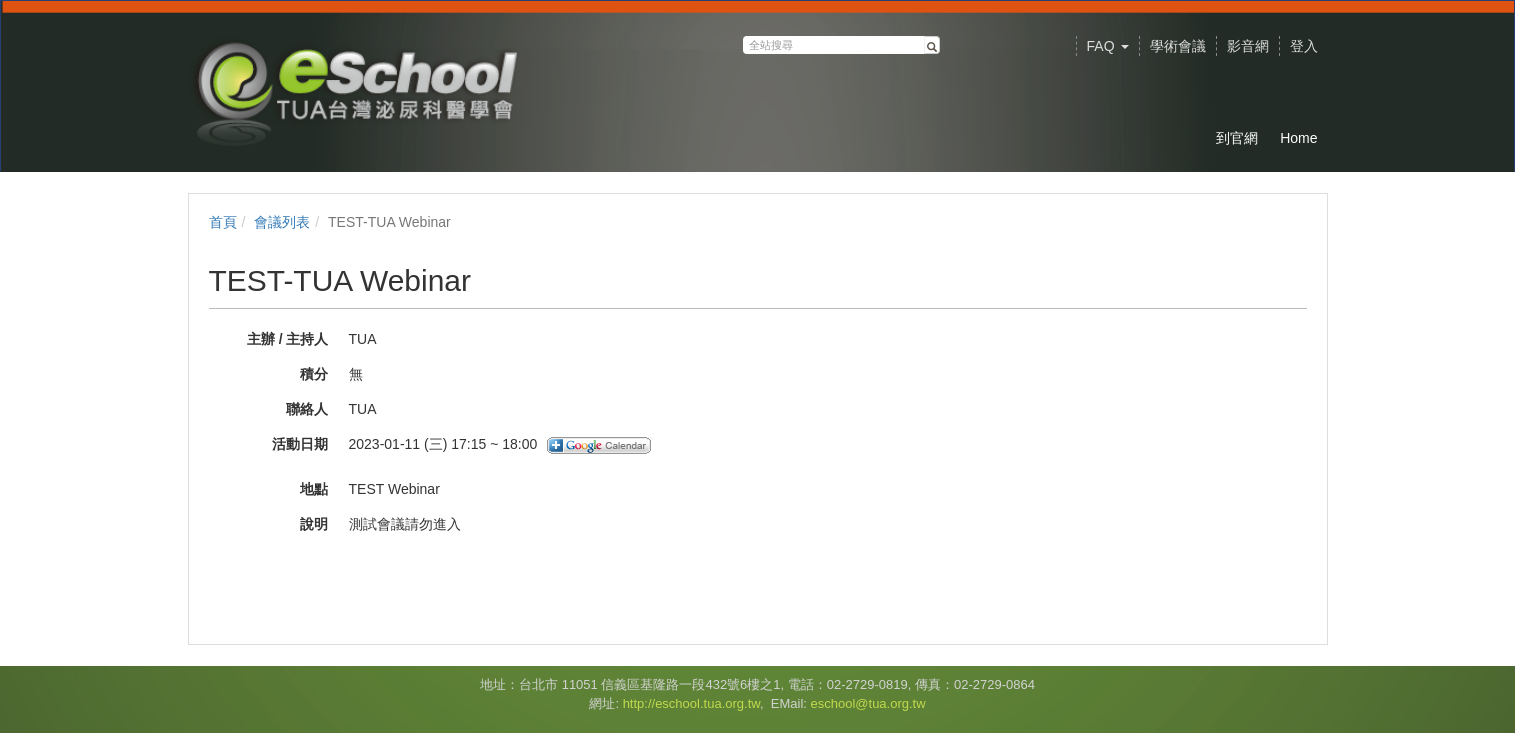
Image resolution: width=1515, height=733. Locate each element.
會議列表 (282, 222)
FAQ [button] (1108, 46)
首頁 (223, 222)
